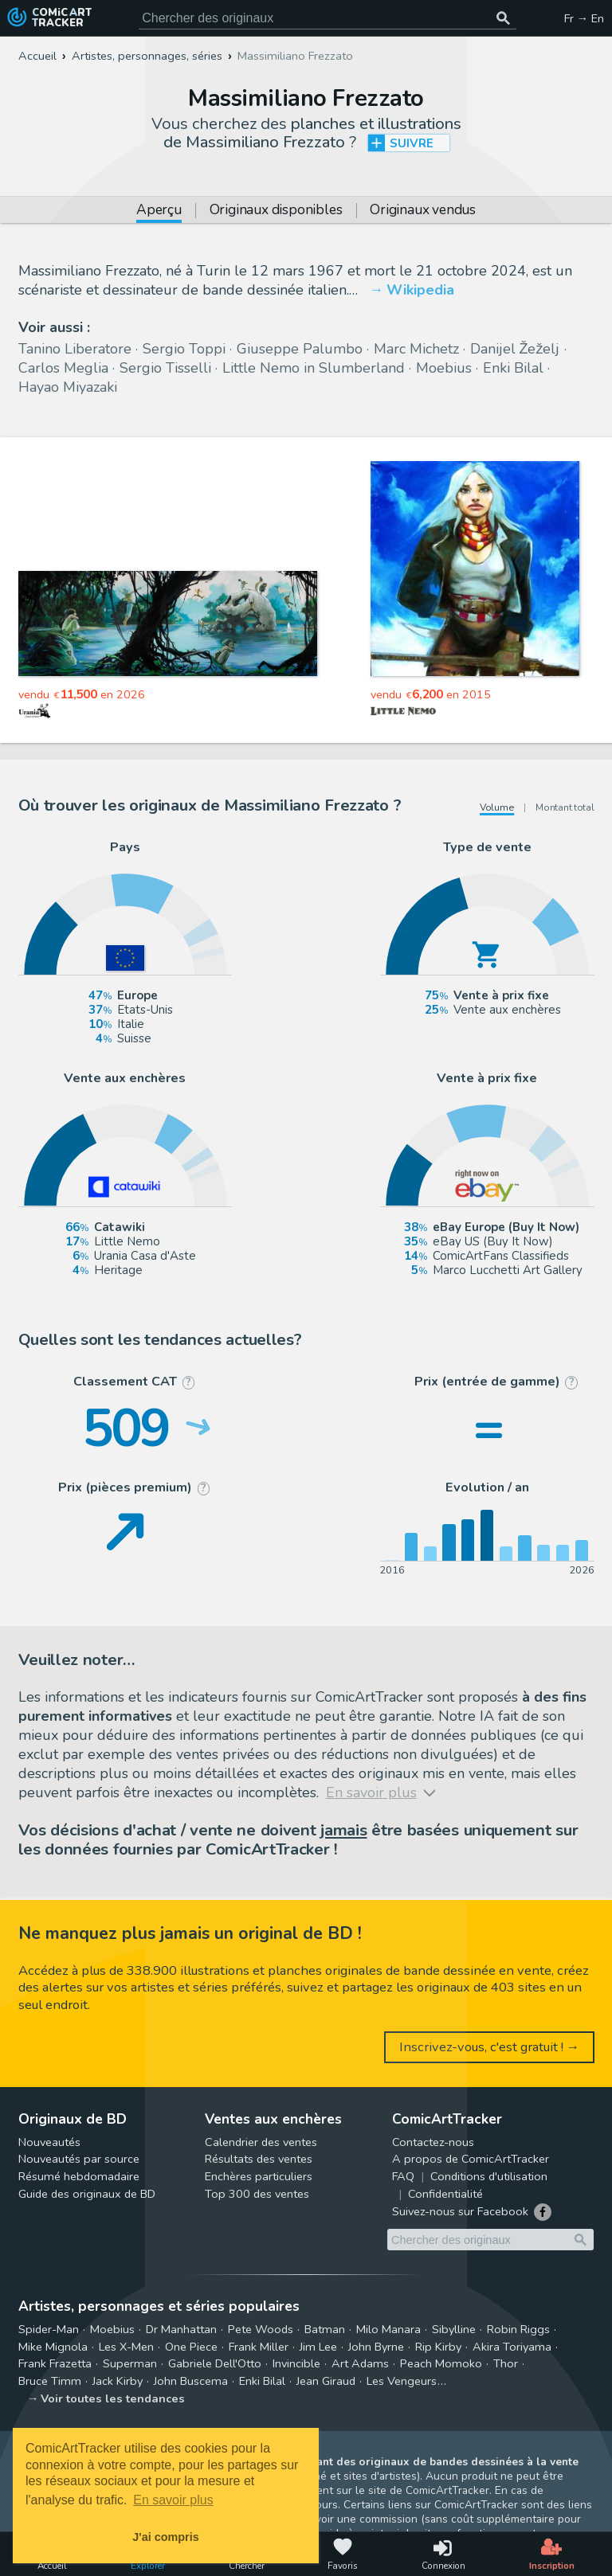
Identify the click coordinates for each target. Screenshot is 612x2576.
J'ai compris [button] (165, 2537)
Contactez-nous (433, 2142)
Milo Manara (388, 2329)
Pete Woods (260, 2329)
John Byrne (376, 2347)
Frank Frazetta (55, 2363)
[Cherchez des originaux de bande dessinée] (327, 18)
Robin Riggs (518, 2329)
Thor (505, 2363)
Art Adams (360, 2363)
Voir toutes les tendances (113, 2398)
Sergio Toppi (184, 348)
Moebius (444, 367)
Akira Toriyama (512, 2347)
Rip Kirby (438, 2347)
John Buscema (191, 2381)
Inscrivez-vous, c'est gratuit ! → (489, 2047)
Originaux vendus (423, 211)
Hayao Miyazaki (67, 387)
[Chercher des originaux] (503, 18)
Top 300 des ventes (257, 2194)
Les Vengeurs (402, 2381)
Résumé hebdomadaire (78, 2176)
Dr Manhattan (181, 2329)
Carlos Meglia (63, 367)
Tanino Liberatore (74, 348)
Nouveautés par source (78, 2159)
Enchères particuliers (258, 2176)
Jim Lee (318, 2347)
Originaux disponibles (276, 211)
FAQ (403, 2176)
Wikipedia (420, 289)
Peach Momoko (441, 2363)
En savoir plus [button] (173, 2500)
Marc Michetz (416, 348)
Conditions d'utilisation (488, 2176)
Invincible (296, 2363)
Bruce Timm (49, 2381)
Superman (130, 2363)
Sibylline (454, 2329)
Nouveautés (49, 2142)
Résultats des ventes (258, 2159)
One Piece (191, 2347)
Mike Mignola (53, 2347)
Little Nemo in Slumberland (313, 367)
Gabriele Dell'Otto (214, 2363)
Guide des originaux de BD (86, 2194)
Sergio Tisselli (165, 367)
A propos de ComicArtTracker (470, 2159)
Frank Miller (258, 2347)
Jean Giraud (325, 2381)
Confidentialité (445, 2194)
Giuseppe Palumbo (300, 348)
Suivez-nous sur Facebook (460, 2211)
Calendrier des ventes (261, 2142)
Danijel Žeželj (515, 348)
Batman (324, 2329)
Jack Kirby (117, 2381)
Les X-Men (126, 2347)
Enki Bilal (513, 367)
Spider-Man (48, 2329)
